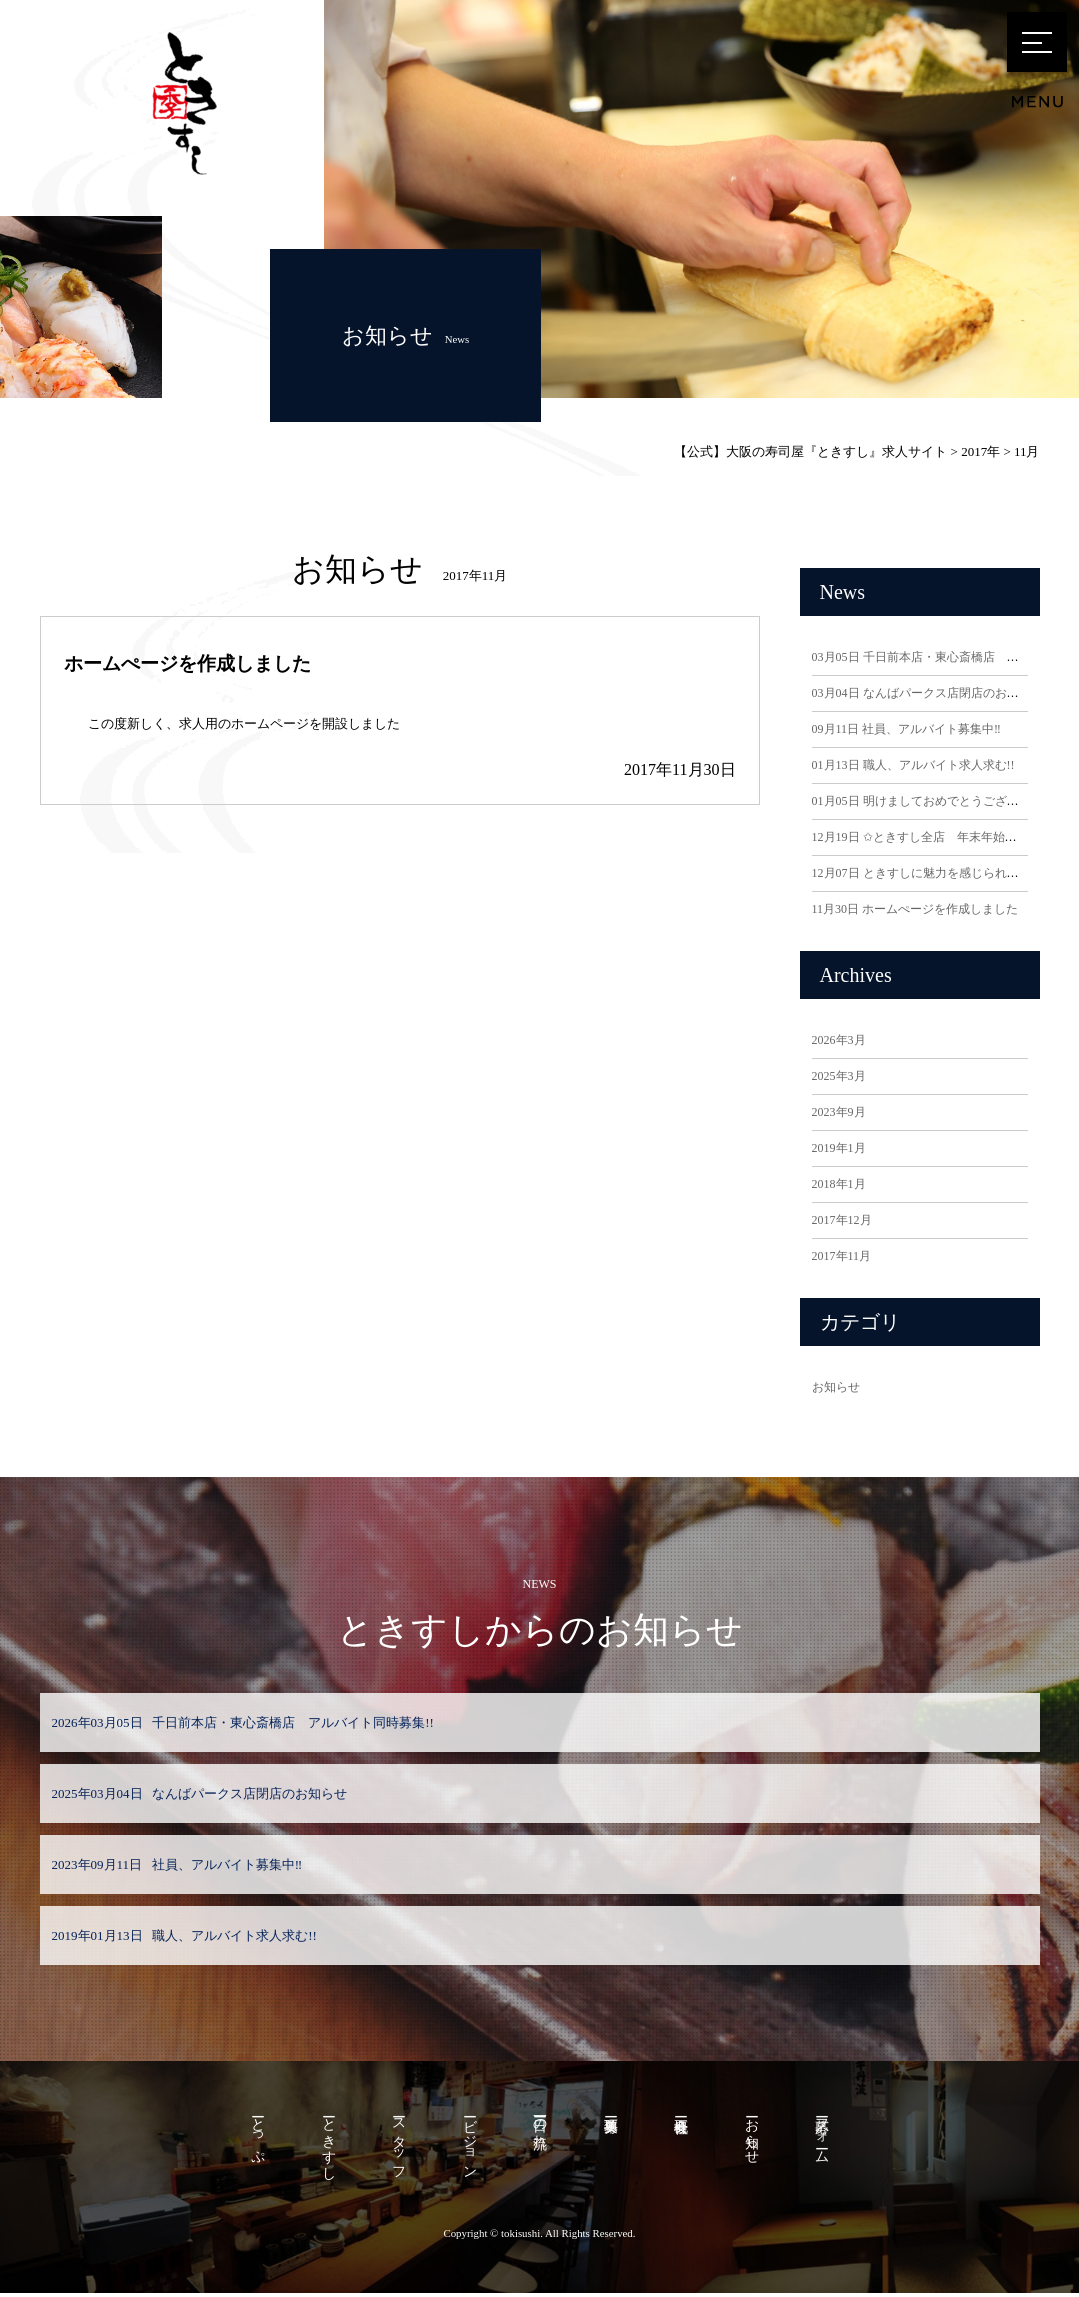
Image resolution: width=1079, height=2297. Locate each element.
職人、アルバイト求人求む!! (913, 765)
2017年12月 (842, 1220)
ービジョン (468, 2145)
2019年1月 (839, 1148)
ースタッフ (396, 2145)
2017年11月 (842, 1256)
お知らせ (836, 1387)
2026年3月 (839, 1040)
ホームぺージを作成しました (187, 663)
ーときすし (324, 2145)
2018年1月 (839, 1184)
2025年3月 (839, 1076)
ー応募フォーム (828, 2137)
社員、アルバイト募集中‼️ (906, 729)
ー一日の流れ (540, 2129)
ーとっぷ (252, 2137)
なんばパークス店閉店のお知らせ (927, 693)
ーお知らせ (756, 2137)
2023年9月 (839, 1112)
